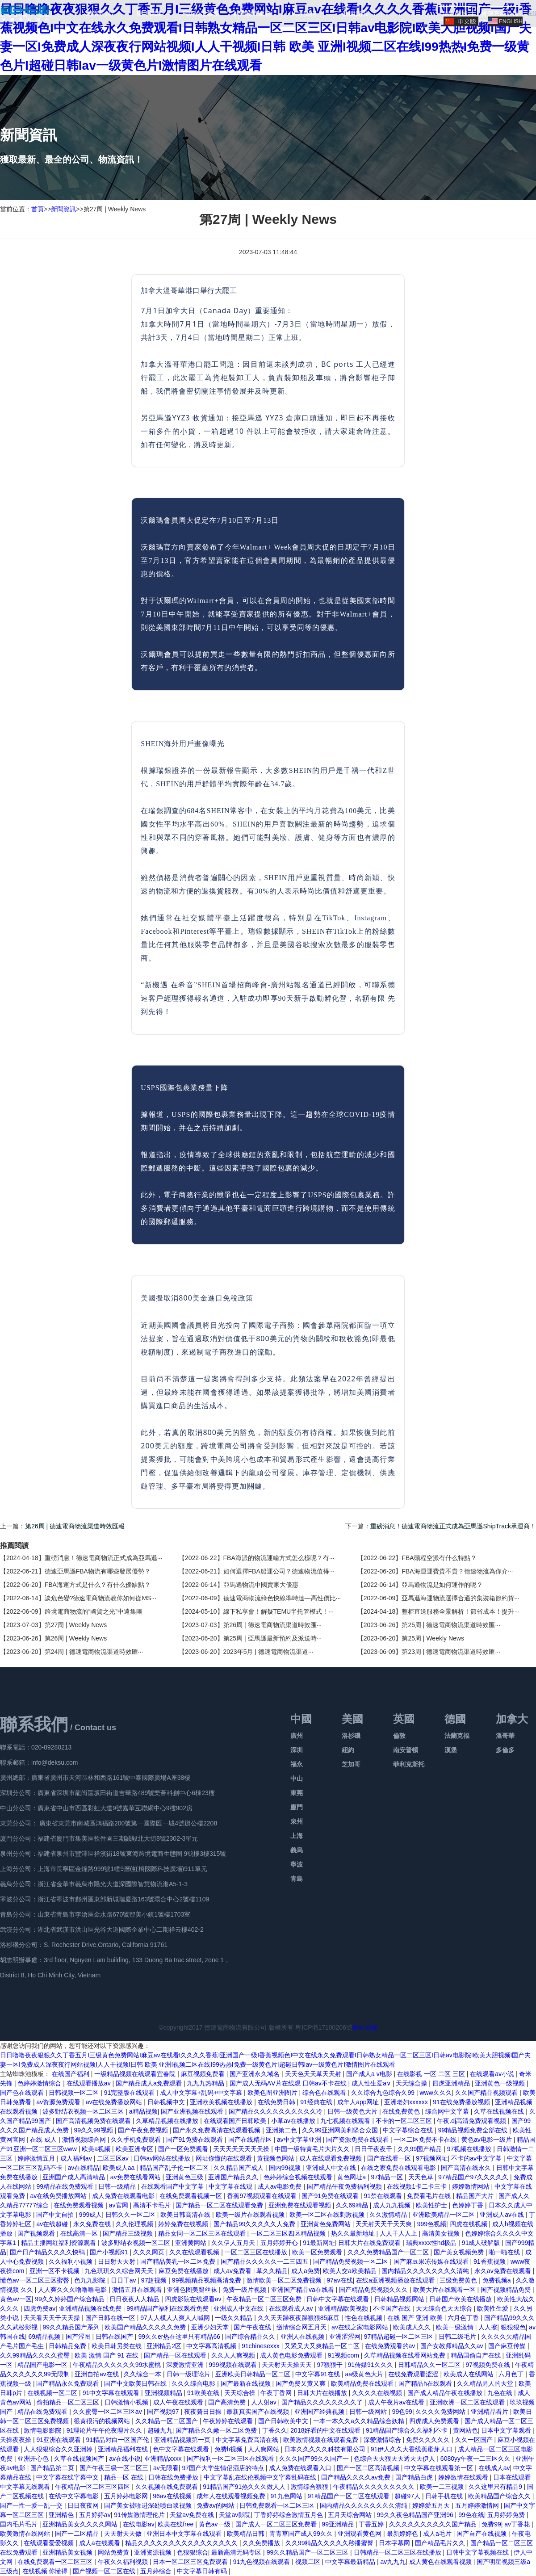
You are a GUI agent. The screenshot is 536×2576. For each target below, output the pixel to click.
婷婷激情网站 (471, 2186)
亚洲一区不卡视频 (55, 2270)
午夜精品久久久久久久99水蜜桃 (118, 2364)
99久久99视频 (94, 2130)
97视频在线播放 (470, 2148)
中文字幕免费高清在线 (248, 2439)
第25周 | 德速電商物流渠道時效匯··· (451, 1624)
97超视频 (154, 2280)
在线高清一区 (80, 2233)
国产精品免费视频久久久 (374, 2289)
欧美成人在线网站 (469, 2374)
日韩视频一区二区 (74, 2092)
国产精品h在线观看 (426, 2383)
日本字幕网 (395, 2543)
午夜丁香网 (276, 2392)
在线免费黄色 (402, 2111)
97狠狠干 (330, 2364)
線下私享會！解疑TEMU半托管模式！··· (278, 1611)
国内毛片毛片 (19, 2524)
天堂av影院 (235, 2514)
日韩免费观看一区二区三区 (277, 2505)
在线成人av (494, 2467)
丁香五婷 (372, 2524)
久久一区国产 (474, 2439)
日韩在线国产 (115, 2336)
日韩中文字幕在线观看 (338, 2299)
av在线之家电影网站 (360, 2327)
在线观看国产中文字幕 (173, 2186)
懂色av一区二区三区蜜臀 (35, 2280)
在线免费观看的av (391, 2345)
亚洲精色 (62, 2514)
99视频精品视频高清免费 (207, 2280)
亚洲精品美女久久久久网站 (80, 2524)
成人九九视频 (392, 2205)
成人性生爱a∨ (372, 2083)
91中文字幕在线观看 (112, 2392)
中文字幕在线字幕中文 (68, 2477)
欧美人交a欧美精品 (350, 2270)
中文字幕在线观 (231, 2186)
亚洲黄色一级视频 (501, 2083)
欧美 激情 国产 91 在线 (107, 2355)
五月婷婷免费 (507, 2514)
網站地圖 (364, 2027)
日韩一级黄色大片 (353, 2111)
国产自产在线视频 (482, 2533)
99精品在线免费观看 (65, 2186)
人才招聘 (303, 13)
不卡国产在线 (392, 2308)
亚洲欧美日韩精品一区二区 (253, 2374)
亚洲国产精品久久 (234, 2177)
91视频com (344, 2355)
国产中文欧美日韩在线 (136, 2383)
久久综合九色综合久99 (383, 2092)
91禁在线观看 (383, 2195)
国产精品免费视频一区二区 (351, 2261)
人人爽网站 (264, 2449)
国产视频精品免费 (506, 2289)
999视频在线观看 (233, 2364)
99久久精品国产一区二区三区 (308, 2552)
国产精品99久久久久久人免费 (255, 2224)
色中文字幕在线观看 (182, 2449)
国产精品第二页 (53, 2467)
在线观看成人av (292, 2308)
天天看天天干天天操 (53, 2317)
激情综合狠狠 (310, 2486)
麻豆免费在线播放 (184, 2270)
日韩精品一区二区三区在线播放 (398, 2552)
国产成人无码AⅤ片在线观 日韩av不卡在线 (289, 2083)
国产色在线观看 (23, 2092)
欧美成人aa (119, 2167)
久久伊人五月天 (234, 2242)
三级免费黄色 (459, 2280)
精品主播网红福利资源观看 (59, 2242)
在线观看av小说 (493, 2073)
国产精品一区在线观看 (176, 2355)
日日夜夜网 (83, 2505)
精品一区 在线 (124, 2477)
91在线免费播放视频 (462, 2102)
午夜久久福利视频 (124, 2561)
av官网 (119, 2205)
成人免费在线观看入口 (301, 2467)
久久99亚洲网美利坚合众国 (340, 2130)
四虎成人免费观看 (435, 2421)
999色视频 (431, 2224)
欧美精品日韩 (246, 2533)
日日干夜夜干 (374, 2148)
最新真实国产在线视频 (258, 2411)
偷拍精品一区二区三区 (69, 2402)
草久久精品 (272, 2270)
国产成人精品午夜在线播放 (445, 2392)
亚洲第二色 (282, 2130)
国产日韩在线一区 (111, 2317)
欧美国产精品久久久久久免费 (146, 2327)
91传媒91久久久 (371, 2364)
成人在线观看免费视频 (331, 2158)
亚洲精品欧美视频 (344, 2308)
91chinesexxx (261, 2345)
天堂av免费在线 (193, 2514)
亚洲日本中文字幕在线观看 (185, 2533)
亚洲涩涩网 (344, 2336)
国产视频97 (163, 2411)
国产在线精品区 (251, 2139)
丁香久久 (274, 2430)
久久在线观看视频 (195, 2252)
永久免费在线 (93, 2224)
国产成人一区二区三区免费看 (276, 2524)
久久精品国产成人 (239, 2167)
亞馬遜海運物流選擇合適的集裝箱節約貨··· (460, 1598)
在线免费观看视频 (79, 2205)
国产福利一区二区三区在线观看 (231, 2458)
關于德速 (149, 13)
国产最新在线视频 (246, 2383)
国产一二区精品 (77, 2533)
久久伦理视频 (135, 2224)
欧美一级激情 (455, 2327)
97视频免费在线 (488, 2364)
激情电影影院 (43, 2430)
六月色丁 (511, 2374)
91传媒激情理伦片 (140, 2514)
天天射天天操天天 (288, 2364)
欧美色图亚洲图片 (273, 2092)
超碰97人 (408, 2496)
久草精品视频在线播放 (168, 2120)
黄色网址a (352, 2177)
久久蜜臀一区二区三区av (108, 2411)
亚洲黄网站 (191, 2242)
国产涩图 (79, 2336)
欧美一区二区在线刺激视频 (327, 2214)
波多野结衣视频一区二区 (136, 2242)
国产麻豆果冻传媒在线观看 (432, 2261)
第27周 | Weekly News (76, 1624)
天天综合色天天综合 (445, 2308)
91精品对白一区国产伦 (118, 2439)
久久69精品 (352, 2205)
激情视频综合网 (85, 2139)
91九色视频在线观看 (262, 2561)
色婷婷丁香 (468, 2205)
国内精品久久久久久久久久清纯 (426, 2270)
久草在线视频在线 (500, 2111)
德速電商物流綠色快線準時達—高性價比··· (282, 1598)
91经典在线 (317, 2102)
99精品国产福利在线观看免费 (168, 2308)
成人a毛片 (438, 2533)
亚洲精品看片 (490, 2411)
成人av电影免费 (281, 2186)
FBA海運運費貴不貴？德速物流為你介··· (457, 1571)
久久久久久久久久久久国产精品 (433, 2524)
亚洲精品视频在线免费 (91, 2308)
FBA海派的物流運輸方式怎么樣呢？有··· (279, 1557)
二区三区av (113, 2158)
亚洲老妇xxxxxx (407, 2102)
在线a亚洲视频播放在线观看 (396, 2280)
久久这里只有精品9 (496, 2486)
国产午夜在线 (253, 2327)
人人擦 (487, 2327)
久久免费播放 (262, 2543)
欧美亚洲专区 (135, 2148)
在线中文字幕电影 (74, 2496)
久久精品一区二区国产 (167, 2421)
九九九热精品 (206, 2083)
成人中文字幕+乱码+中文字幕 (202, 2092)
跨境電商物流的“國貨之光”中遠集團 (93, 1611)
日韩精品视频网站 (400, 2299)
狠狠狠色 (513, 2327)
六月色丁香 (464, 2317)
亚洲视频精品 (164, 2392)
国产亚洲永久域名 (255, 2073)
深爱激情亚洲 (185, 2364)
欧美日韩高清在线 (186, 2214)
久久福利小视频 (71, 2261)
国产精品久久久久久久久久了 (322, 2402)
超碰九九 (159, 2430)
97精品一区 (388, 2177)
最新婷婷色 (403, 2533)
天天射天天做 (123, 2533)
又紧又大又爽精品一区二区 (323, 2345)
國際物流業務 (252, 13)
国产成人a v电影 (370, 2073)
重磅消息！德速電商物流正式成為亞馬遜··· (104, 1557)
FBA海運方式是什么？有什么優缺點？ (98, 1584)
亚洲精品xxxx (164, 2458)
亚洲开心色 (33, 2458)
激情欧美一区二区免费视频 (285, 2280)
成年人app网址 (359, 2102)
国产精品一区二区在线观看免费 (220, 2205)
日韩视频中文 (167, 2102)
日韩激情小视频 (127, 2402)
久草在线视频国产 (80, 2458)
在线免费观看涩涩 (414, 2374)
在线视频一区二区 (53, 2392)
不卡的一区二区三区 (405, 2120)
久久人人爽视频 (234, 2355)
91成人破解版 (482, 2242)
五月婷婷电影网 (127, 2496)
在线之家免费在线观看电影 (399, 2167)
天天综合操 (412, 2083)
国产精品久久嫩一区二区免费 (217, 2430)
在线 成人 (44, 2139)
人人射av (264, 2402)
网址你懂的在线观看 (225, 2158)
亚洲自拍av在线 (98, 2374)
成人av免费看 (233, 2270)
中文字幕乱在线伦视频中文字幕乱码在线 (261, 2477)
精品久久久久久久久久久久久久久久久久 (182, 2543)
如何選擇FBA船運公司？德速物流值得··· (279, 1571)
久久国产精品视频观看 (487, 2092)
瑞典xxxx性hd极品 (432, 2242)
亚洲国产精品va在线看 (303, 2289)
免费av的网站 (216, 2505)
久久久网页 (149, 2252)
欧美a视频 (97, 2148)
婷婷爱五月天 (432, 2505)
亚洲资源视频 (153, 2552)
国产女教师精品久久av (452, 2345)
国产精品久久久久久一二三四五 (265, 2261)
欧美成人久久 (412, 2327)
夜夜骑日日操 (203, 2411)
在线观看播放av (90, 2083)
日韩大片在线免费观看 (370, 2242)
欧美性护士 (432, 2205)
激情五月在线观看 (138, 2289)
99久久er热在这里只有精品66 (180, 2336)
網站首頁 (98, 13)
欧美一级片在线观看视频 (251, 2214)
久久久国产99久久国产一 (314, 2458)
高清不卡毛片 (152, 2205)
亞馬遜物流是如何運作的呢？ (442, 1584)
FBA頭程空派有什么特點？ (439, 1557)
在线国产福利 (71, 2073)
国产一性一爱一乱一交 (32, 2505)
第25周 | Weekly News (433, 1638)
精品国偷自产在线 (476, 2355)
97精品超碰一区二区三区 (399, 2336)
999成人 (90, 2214)
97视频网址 (432, 2158)
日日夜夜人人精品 (135, 2299)
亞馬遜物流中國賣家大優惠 (260, 1584)
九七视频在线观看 (346, 2120)
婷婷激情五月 (37, 2158)
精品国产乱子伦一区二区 (175, 2167)
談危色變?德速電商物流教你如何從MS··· (100, 1598)
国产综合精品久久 (251, 2336)
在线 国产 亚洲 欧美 (415, 2317)
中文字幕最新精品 (351, 2561)
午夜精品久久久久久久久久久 (374, 2486)
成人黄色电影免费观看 (292, 2355)
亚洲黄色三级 (185, 2177)
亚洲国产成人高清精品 (74, 2177)
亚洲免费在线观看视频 (300, 2205)
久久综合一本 (143, 2374)
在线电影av (139, 2524)
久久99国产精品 (421, 2148)
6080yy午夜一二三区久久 (476, 2458)
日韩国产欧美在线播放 (461, 2299)
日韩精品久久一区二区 (430, 2364)
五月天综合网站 (350, 2514)
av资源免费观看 (59, 2102)
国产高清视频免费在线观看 (94, 2120)
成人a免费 (305, 2270)
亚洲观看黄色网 (360, 2533)
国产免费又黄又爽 (301, 2383)
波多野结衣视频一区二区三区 (84, 2111)
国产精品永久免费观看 (68, 2383)
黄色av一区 (16, 2299)
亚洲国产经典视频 (320, 2411)
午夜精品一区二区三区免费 (264, 2299)
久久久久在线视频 (378, 2392)
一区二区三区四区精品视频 (289, 2233)
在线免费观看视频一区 (191, 2195)
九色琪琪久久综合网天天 (119, 2270)
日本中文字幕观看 (507, 2430)
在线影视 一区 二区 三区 (432, 2073)
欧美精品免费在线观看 (363, 2383)
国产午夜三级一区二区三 (115, 2467)
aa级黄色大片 (365, 2374)
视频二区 (308, 2561)
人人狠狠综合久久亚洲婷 (59, 2449)
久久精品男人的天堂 (486, 2383)
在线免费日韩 (277, 2102)
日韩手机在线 (445, 2496)
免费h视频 (229, 2449)
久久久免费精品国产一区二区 (389, 2252)
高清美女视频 (441, 2233)
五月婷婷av (95, 2514)
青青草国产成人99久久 (301, 2533)
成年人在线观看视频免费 (232, 2496)
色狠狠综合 (192, 2552)
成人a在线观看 (100, 2543)
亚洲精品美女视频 (68, 2552)
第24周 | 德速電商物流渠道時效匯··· (94, 1651)
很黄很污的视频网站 (103, 2421)
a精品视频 (143, 2111)
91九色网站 (287, 2496)
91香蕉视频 (490, 2261)
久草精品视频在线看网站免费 (405, 2355)
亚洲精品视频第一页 (183, 2439)
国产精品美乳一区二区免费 (178, 2261)
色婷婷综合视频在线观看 (299, 2177)
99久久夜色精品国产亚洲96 (416, 2514)
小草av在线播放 (294, 2120)
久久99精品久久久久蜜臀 (35, 2355)
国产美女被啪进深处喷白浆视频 (148, 2505)
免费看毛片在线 (429, 2195)
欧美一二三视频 (442, 2486)
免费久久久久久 (429, 2439)
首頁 (37, 209)
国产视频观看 (37, 2233)
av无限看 (166, 2467)
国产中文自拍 (55, 2214)
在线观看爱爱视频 (49, 2543)
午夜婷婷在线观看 (229, 2421)
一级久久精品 (234, 2317)
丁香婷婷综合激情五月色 (289, 2514)
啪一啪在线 (505, 2252)
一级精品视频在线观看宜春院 (135, 2073)
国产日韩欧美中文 (284, 2421)
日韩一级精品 (118, 2186)
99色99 (402, 2411)
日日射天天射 (117, 2261)
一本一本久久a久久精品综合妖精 (359, 2421)
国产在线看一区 (390, 2158)
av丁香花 (518, 2524)
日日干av (124, 2280)
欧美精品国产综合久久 (500, 2496)
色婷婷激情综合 (40, 2083)
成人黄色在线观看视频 (441, 2561)
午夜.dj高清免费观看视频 (472, 2120)
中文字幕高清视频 (212, 2345)
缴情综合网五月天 (302, 2327)
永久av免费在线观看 (503, 2270)
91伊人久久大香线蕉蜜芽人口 (412, 2449)
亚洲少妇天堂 (210, 2327)
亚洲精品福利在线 (124, 2449)
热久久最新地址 (354, 2233)
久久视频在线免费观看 (167, 2486)
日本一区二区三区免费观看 (191, 2561)
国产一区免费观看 (184, 2148)
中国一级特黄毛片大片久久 (313, 2148)
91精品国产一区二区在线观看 (349, 2496)
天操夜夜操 (16, 2439)
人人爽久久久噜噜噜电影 (73, 2289)
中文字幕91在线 (318, 2374)
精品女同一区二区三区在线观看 (202, 2233)
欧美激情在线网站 (26, 2533)
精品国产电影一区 (43, 2364)
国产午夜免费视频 (144, 2130)
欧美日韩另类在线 (117, 2345)
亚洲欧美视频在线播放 (222, 2102)
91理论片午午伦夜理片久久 (105, 2430)
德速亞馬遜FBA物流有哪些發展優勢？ (98, 1571)
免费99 (491, 2524)
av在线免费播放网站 (115, 2102)
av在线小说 (125, 2458)
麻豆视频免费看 (203, 2073)
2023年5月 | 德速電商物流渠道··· (268, 1651)
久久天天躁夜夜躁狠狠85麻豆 (299, 2317)
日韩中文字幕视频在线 (478, 2552)
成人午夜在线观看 (179, 2402)
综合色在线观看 (325, 2092)
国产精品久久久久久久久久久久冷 (276, 2111)
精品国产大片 (475, 2195)
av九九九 (393, 2561)
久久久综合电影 (194, 2383)
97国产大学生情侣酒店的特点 (223, 2467)
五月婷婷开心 (280, 2242)
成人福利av (77, 2158)
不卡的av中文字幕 (477, 2158)
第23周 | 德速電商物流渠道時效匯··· (451, 1651)
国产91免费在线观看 (195, 2139)
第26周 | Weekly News (76, 1638)
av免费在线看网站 (136, 2177)
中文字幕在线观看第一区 (439, 2467)
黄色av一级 (215, 2524)
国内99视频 (285, 2167)
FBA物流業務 (200, 13)
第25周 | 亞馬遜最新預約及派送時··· (272, 1638)
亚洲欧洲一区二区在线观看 (468, 2402)
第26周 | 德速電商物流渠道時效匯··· (272, 1624)
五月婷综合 (156, 2571)
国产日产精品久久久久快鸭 (48, 2252)
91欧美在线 (204, 2392)
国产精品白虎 (415, 2477)
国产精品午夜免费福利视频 (345, 2186)
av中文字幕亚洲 (300, 2139)
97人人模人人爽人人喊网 (175, 2317)
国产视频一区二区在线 (105, 2571)
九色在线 (500, 2392)
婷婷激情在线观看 (464, 2477)
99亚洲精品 (338, 2524)
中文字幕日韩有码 (203, 2571)
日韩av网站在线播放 (163, 2158)
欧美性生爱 (493, 2308)
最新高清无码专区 (237, 2552)
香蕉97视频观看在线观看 (262, 2195)
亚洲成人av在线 (503, 2214)
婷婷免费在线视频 (184, 2224)
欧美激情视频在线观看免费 (321, 2439)
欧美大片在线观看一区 (445, 2289)
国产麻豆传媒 (508, 2345)
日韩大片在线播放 (323, 2392)
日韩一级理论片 (189, 2374)
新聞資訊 (355, 13)
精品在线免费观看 (43, 2411)
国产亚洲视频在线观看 (193, 2111)
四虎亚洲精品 (452, 2083)
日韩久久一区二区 (131, 2214)
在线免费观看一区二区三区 (55, 2561)
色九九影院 (90, 2280)
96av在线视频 (173, 2496)
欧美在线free (176, 2524)
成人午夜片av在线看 (397, 2402)
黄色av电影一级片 (487, 2139)
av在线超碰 (53, 2224)
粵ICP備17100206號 (323, 2027)
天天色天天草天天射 (314, 2073)
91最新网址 (319, 2242)
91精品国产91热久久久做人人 (245, 2486)
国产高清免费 (227, 2402)
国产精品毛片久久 (441, 2543)
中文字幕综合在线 (409, 2130)
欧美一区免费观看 (318, 2252)
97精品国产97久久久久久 (474, 2177)
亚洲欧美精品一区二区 (444, 2214)
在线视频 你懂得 (46, 2571)
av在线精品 (83, 2167)
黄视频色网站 (276, 2158)
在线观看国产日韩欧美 (236, 2120)
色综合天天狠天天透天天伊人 (395, 2458)
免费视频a (497, 2280)
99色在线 (471, 2514)
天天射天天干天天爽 (385, 2224)
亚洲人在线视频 (303, 2336)
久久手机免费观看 (137, 2139)
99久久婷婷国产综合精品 (70, 2299)
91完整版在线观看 (130, 2092)
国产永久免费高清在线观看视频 (217, 2130)
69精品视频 (45, 2336)
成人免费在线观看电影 (124, 2195)
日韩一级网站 (369, 2411)
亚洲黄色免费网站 (326, 2224)
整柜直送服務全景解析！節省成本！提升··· (460, 1611)
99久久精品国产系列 (71, 2327)
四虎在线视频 (469, 2224)
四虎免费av (39, 2308)
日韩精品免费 (68, 2345)
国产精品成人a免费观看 (150, 2083)
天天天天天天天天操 (242, 2148)
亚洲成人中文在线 (332, 2167)
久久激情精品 (389, 2214)
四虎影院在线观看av (194, 2299)
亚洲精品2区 (165, 2345)
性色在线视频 (364, 2317)
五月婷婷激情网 (478, 2505)
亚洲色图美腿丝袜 (193, 2289)
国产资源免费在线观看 (358, 2139)
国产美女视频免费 (460, 2252)
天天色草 (421, 2177)
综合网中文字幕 (448, 2111)
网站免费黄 (114, 2552)
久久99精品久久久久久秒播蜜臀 (330, 2543)
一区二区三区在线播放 (257, 2252)
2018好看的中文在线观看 (326, 2430)
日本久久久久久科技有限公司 (325, 2449)
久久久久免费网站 (441, 2411)
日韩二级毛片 (458, 2336)
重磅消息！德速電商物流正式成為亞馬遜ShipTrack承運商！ (453, 1526)
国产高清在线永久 (467, 2167)
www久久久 (435, 2092)
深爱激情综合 (383, 2439)
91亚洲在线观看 (59, 2439)
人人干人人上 (399, 2233)
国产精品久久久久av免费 (356, 2477)
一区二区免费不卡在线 (426, 2139)
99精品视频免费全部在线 (473, 2130)
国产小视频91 (110, 2252)
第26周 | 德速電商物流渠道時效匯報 (75, 1526)
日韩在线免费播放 (174, 2477)
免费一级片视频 (245, 2289)
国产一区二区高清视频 (369, 2467)
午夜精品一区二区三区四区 (93, 2486)
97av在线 (339, 2280)
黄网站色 (465, 2430)
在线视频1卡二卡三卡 (417, 2186)
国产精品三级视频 (129, 2233)
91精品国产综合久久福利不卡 (407, 2430)
